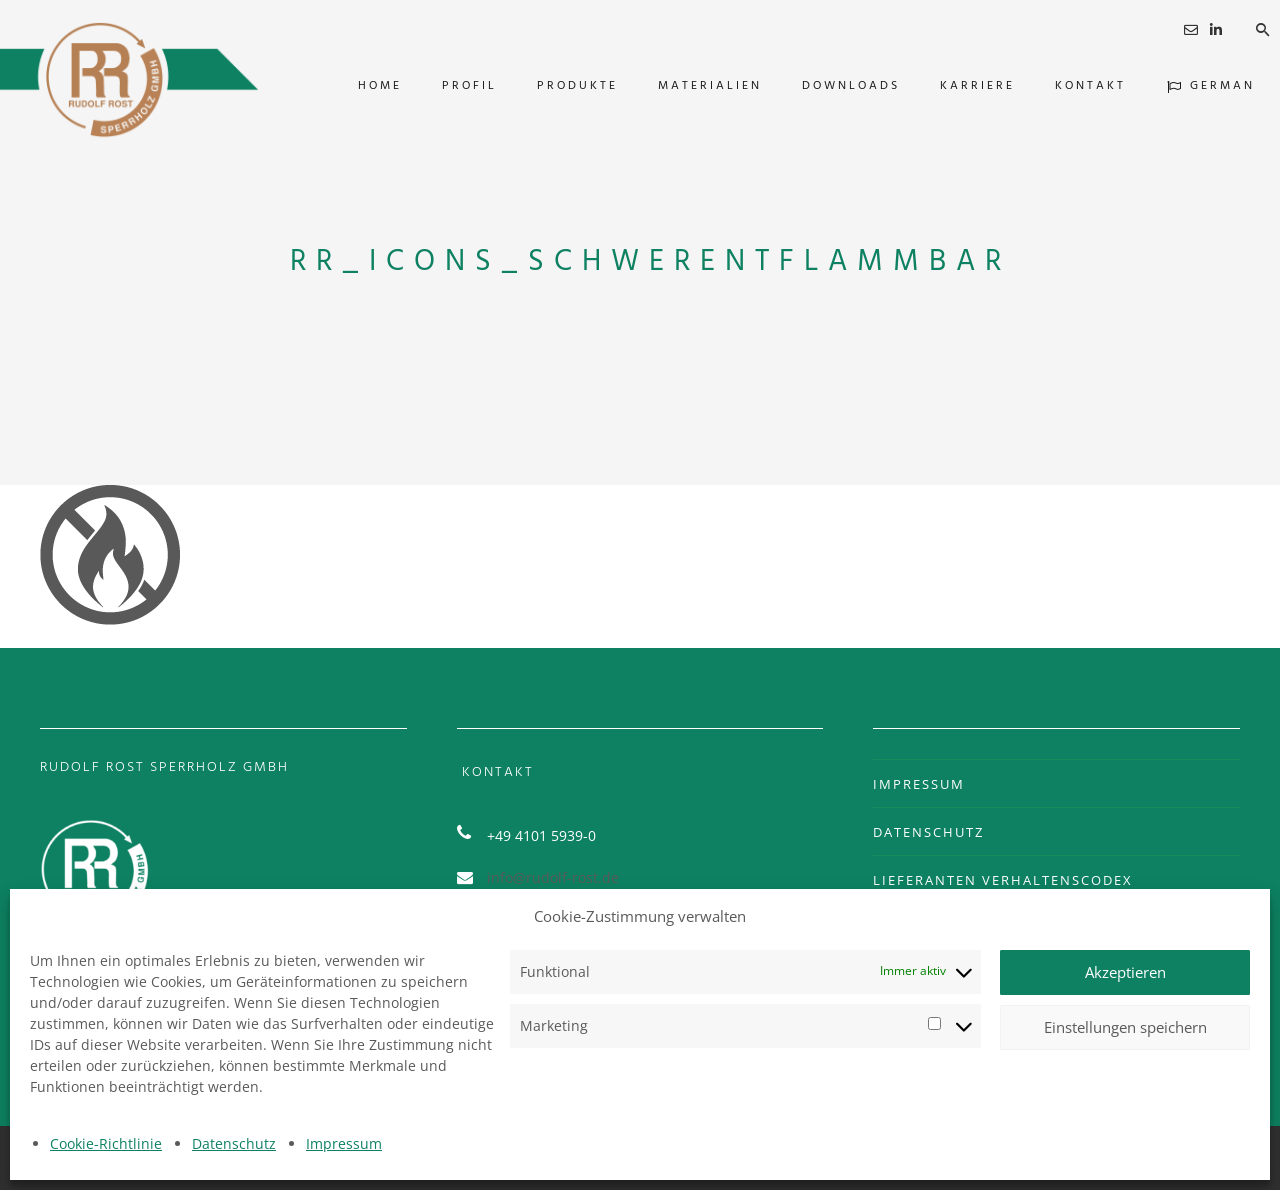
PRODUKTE (552, 86)
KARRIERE (952, 86)
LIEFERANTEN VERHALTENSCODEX (1003, 880)
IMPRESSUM (919, 784)
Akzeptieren (1125, 972)
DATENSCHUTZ (928, 832)
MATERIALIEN (685, 86)
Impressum (344, 1143)
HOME (355, 86)
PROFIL (444, 86)
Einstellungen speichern (1125, 1027)
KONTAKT (1065, 86)
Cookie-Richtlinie (106, 1143)
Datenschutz (234, 1143)
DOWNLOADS (826, 86)
